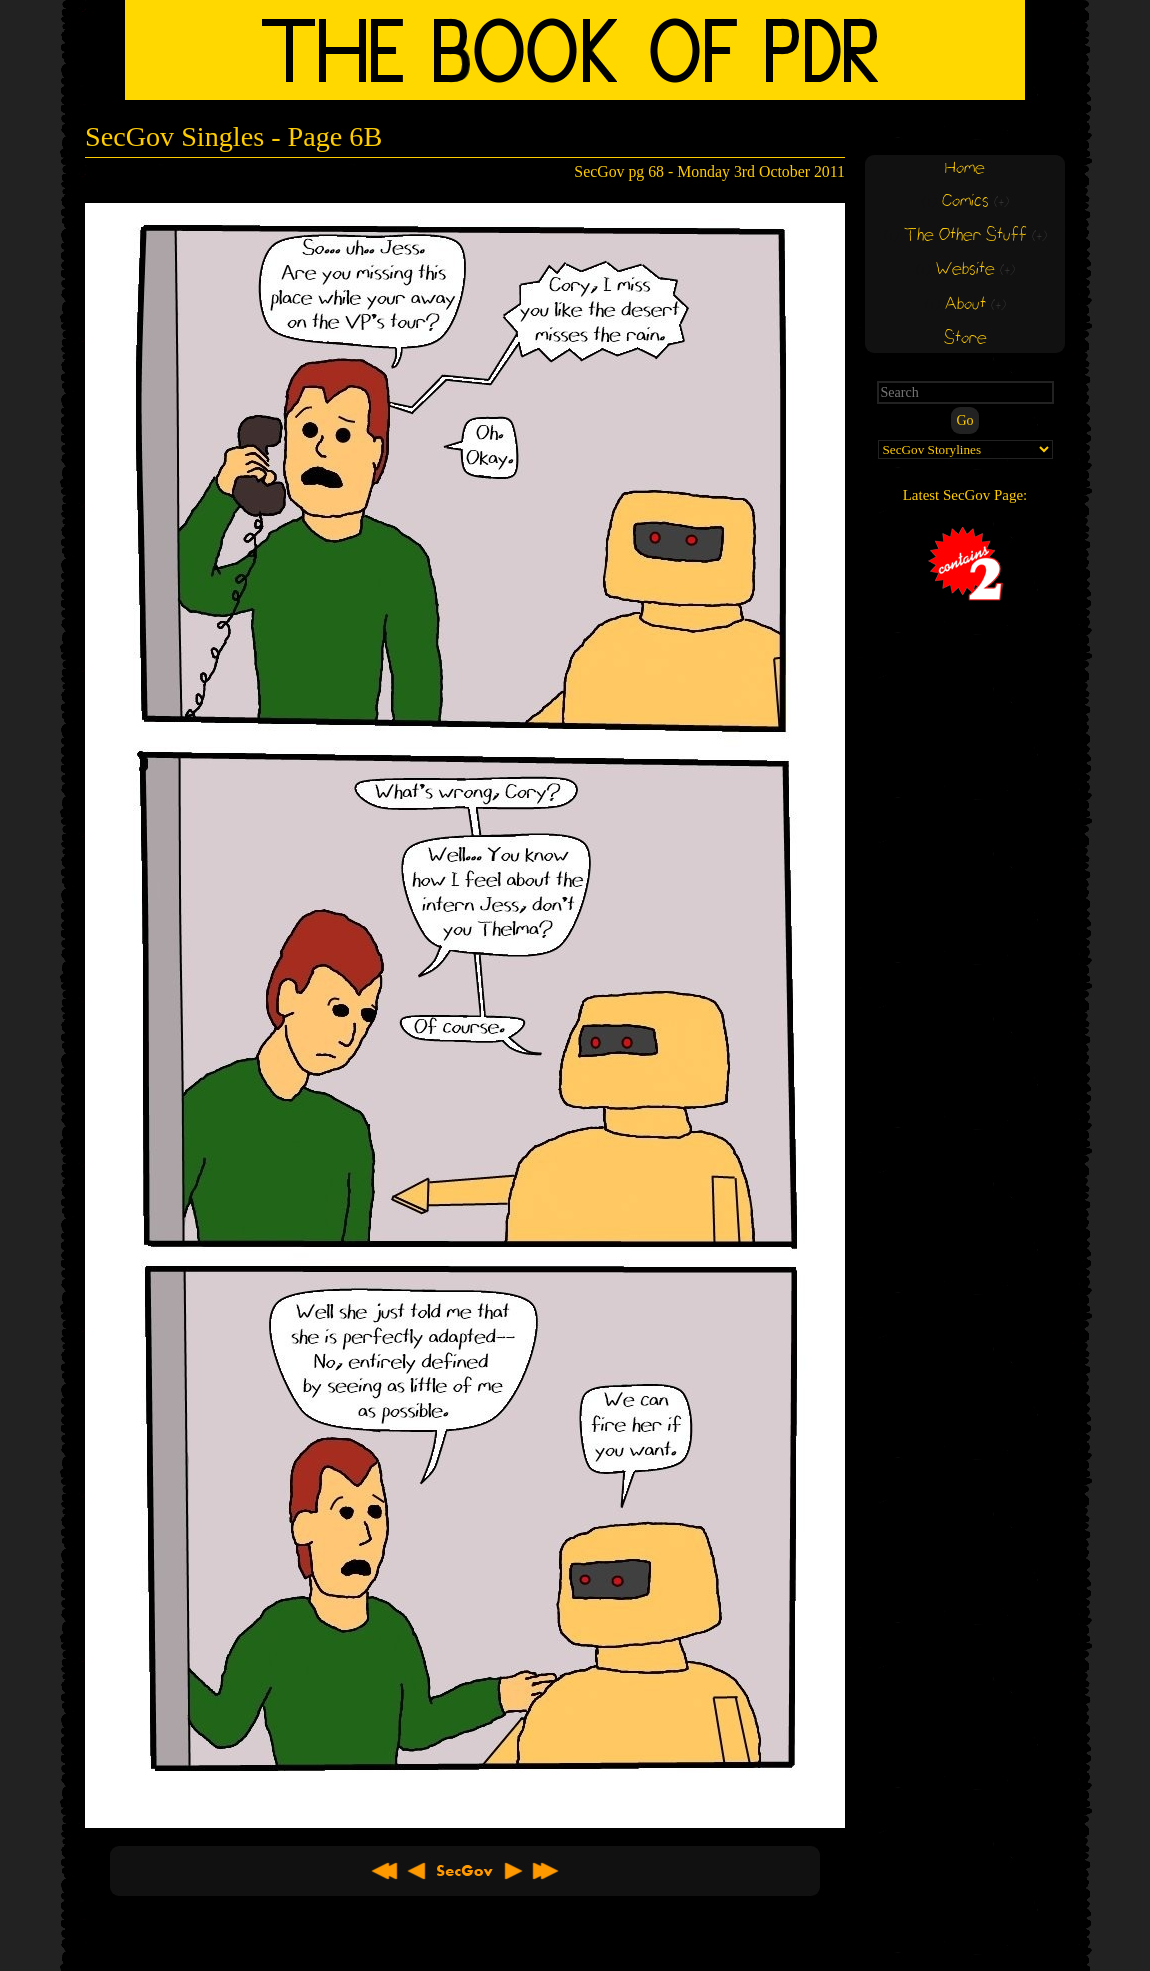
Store (965, 338)
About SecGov (465, 1871)
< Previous (417, 1871)
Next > (513, 1871)
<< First (385, 1871)
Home (965, 168)
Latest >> (545, 1871)
